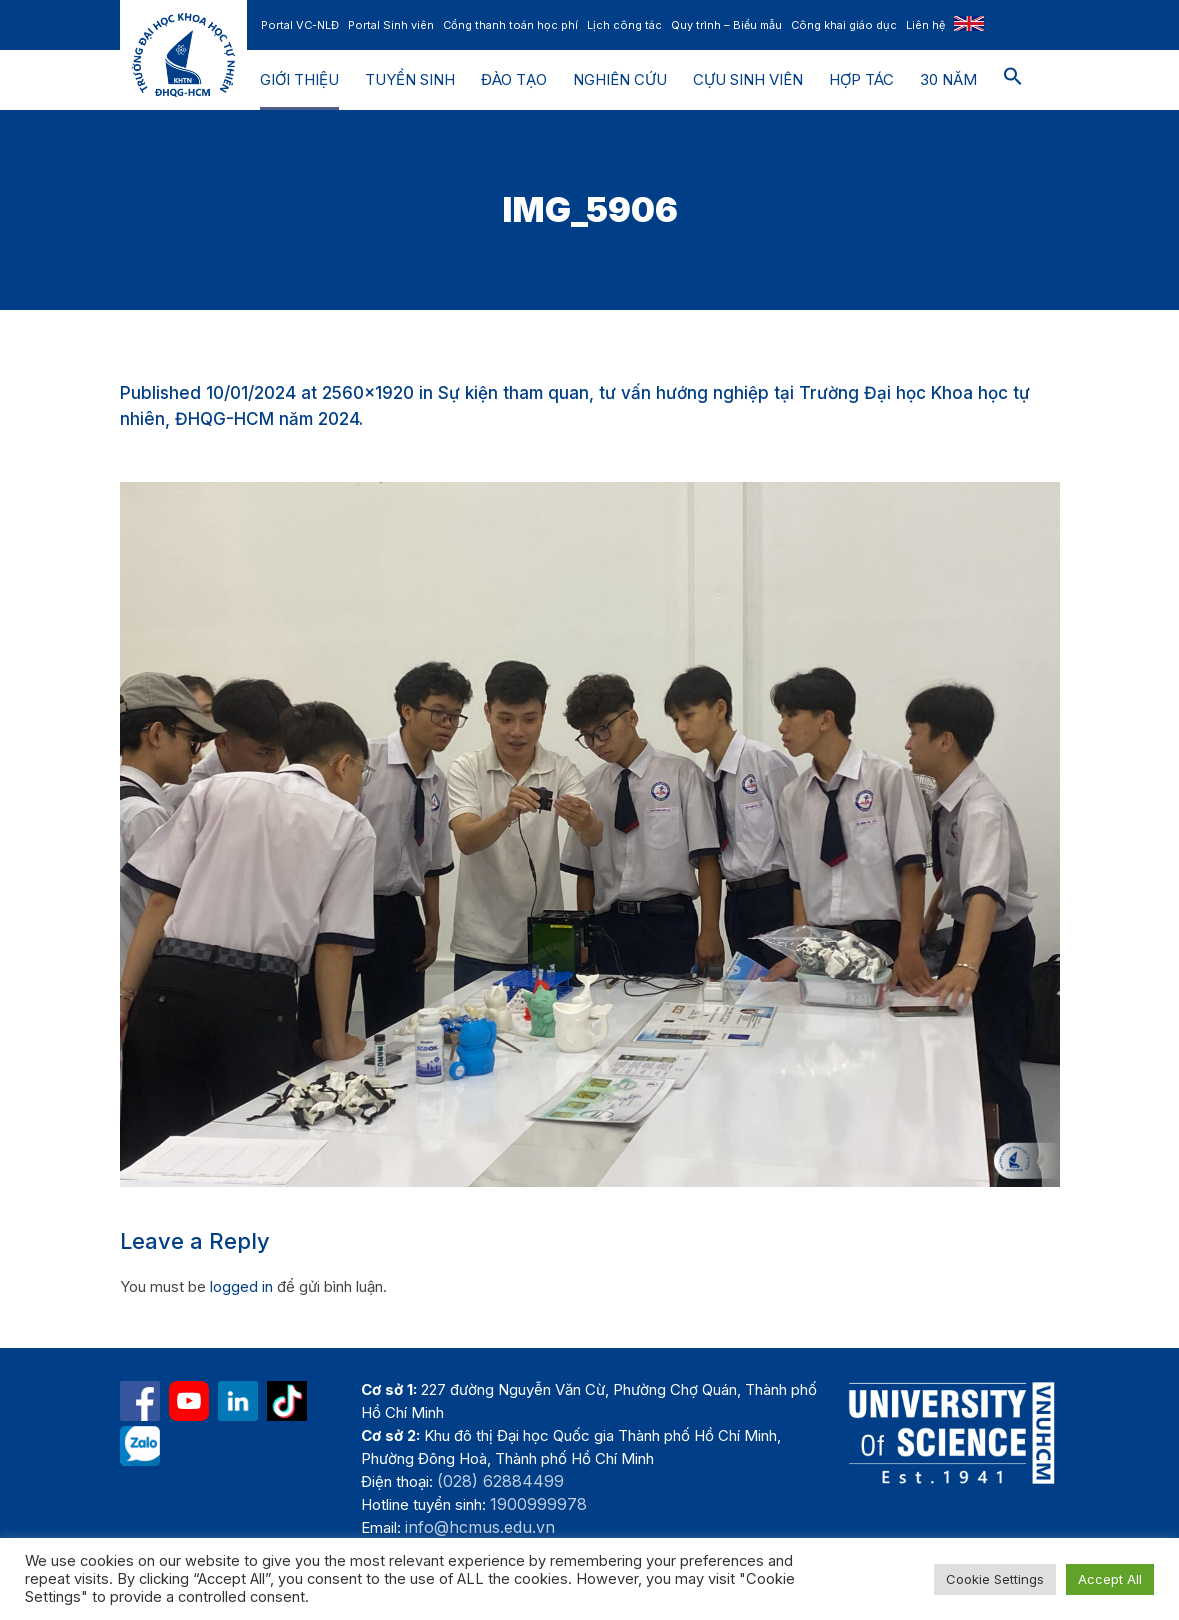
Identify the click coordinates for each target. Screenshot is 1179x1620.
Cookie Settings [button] (995, 1579)
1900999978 (538, 1504)
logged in (241, 1286)
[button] (1013, 80)
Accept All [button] (1110, 1579)
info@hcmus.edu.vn (480, 1527)
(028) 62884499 (500, 1481)
